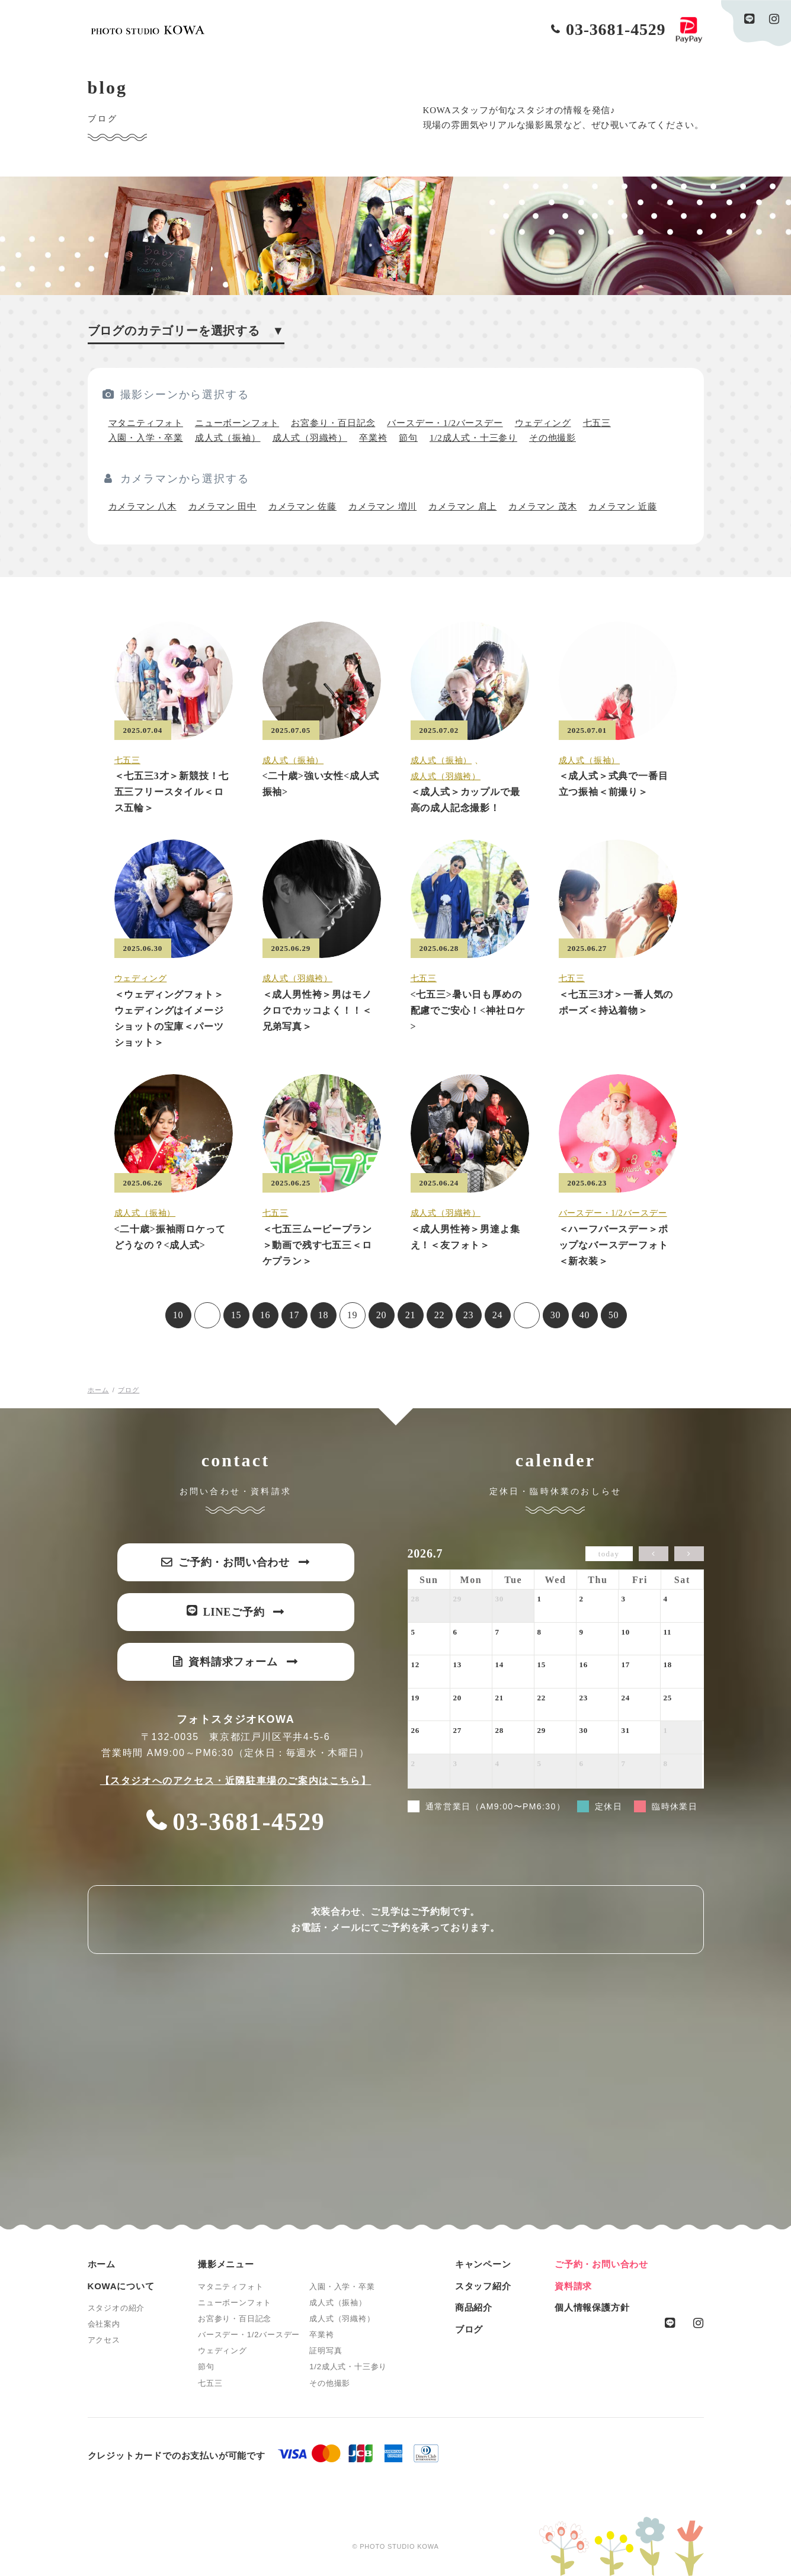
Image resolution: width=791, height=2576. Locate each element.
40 (584, 1315)
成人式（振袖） (228, 438)
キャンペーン (483, 2264)
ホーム (102, 2264)
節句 (408, 438)
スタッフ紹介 (483, 2286)
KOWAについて (121, 2286)
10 (178, 1315)
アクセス (104, 2339)
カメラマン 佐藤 (302, 506)
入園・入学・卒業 (145, 438)
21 (410, 1315)
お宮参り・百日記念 (333, 423)
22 (439, 1315)
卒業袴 (373, 438)
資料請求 (573, 2286)
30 (555, 1315)
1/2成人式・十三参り (473, 438)
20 (381, 1315)
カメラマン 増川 (382, 506)
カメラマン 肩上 (462, 506)
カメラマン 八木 (142, 506)
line (749, 19)
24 (497, 1315)
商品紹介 (473, 2307)
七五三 (597, 423)
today (608, 1553)
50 (614, 1315)
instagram (774, 19)
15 (236, 1315)
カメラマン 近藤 (622, 506)
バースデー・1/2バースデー (444, 423)
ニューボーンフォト (237, 423)
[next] (689, 1553)
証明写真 (325, 2350)
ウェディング (543, 423)
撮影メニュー (226, 2264)
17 (294, 1315)
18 (323, 1315)
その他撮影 (552, 438)
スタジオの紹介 (116, 2307)
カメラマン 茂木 (542, 506)
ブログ (469, 2329)
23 (468, 1315)
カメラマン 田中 (222, 506)
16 (265, 1315)
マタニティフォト (145, 423)
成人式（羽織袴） (310, 438)
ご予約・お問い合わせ (601, 2264)
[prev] (653, 1553)
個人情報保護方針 (592, 2307)
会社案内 (104, 2323)
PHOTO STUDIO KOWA (148, 29)
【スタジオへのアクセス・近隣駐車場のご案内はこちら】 (236, 1781)
